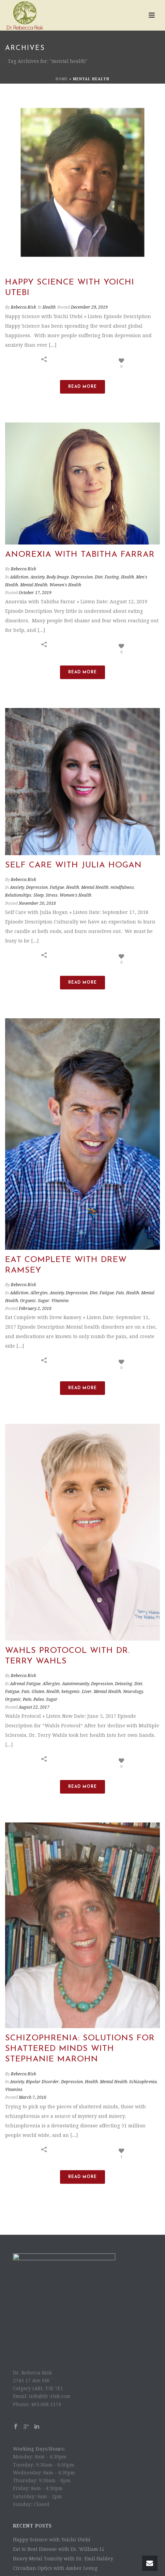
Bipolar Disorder (42, 2039)
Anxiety (37, 577)
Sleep (38, 895)
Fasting (112, 577)
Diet (99, 577)
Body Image (57, 577)
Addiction (19, 577)
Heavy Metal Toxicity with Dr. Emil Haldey (63, 2516)
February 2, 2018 (35, 1308)
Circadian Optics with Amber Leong (55, 2525)
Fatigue (57, 887)
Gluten (38, 1691)
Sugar (43, 1300)
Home (62, 79)
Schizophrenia (143, 2039)
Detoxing (123, 1683)
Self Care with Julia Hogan (73, 865)
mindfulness (122, 887)
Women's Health (65, 585)
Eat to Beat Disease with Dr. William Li (58, 2506)
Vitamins (60, 1300)
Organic (28, 1300)
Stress (52, 895)
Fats (120, 1293)
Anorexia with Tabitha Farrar (80, 555)
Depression (82, 577)
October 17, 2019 (35, 592)
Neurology (133, 1691)
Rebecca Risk (23, 307)
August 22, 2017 (34, 1707)
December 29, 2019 (89, 307)
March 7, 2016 (32, 2055)
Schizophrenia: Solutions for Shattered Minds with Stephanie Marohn (80, 2006)
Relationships (18, 895)
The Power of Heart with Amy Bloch (55, 2535)
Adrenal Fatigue (25, 1683)
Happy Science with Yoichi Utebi (51, 2497)
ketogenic (70, 1691)
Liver (87, 1691)
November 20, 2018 (37, 903)
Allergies (39, 1293)
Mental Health (33, 585)
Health (49, 307)
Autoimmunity (75, 1683)
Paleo (38, 1699)
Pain (27, 1699)
